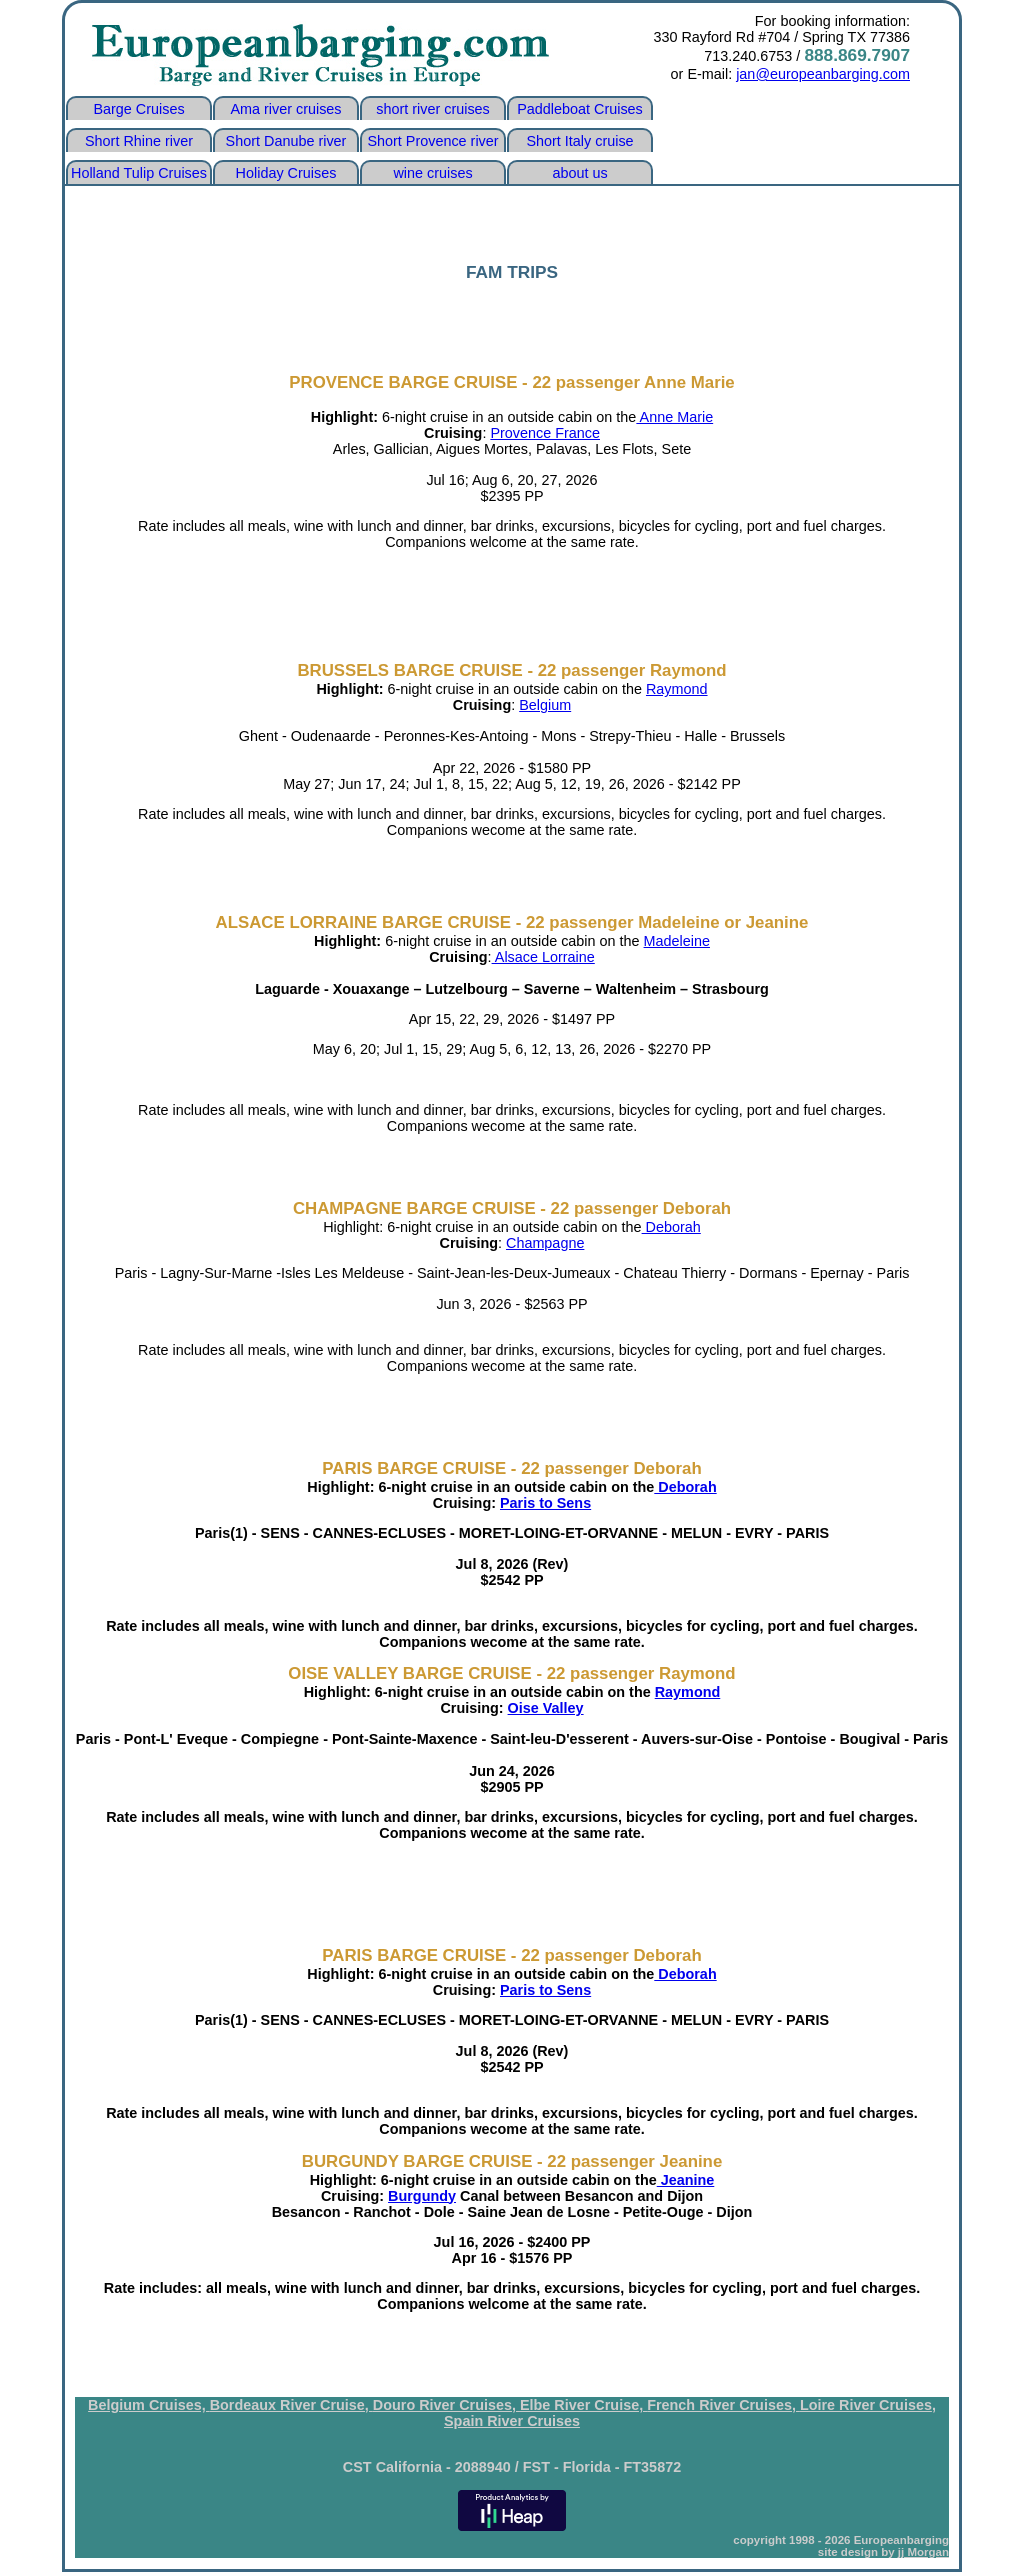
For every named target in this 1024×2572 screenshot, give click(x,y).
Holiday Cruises (286, 173)
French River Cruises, (723, 2405)
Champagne (545, 1243)
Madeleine (677, 941)
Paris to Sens (545, 1503)
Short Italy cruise (579, 141)
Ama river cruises (285, 109)
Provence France (545, 433)
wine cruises (432, 173)
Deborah (671, 1227)
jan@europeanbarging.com (823, 74)
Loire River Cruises (866, 2405)
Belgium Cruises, (149, 2405)
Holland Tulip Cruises (139, 173)
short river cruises (433, 109)
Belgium (545, 705)
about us (579, 173)
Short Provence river (432, 141)
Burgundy (422, 2196)
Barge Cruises (138, 109)
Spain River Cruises (512, 2421)
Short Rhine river (139, 141)
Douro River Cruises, (446, 2405)
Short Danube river (286, 141)
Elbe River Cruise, (583, 2405)
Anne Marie (674, 417)
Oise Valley (546, 1708)
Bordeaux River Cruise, (291, 2405)
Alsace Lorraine (543, 957)
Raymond (677, 689)
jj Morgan (923, 2552)
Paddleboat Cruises (580, 109)
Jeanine (686, 2180)
